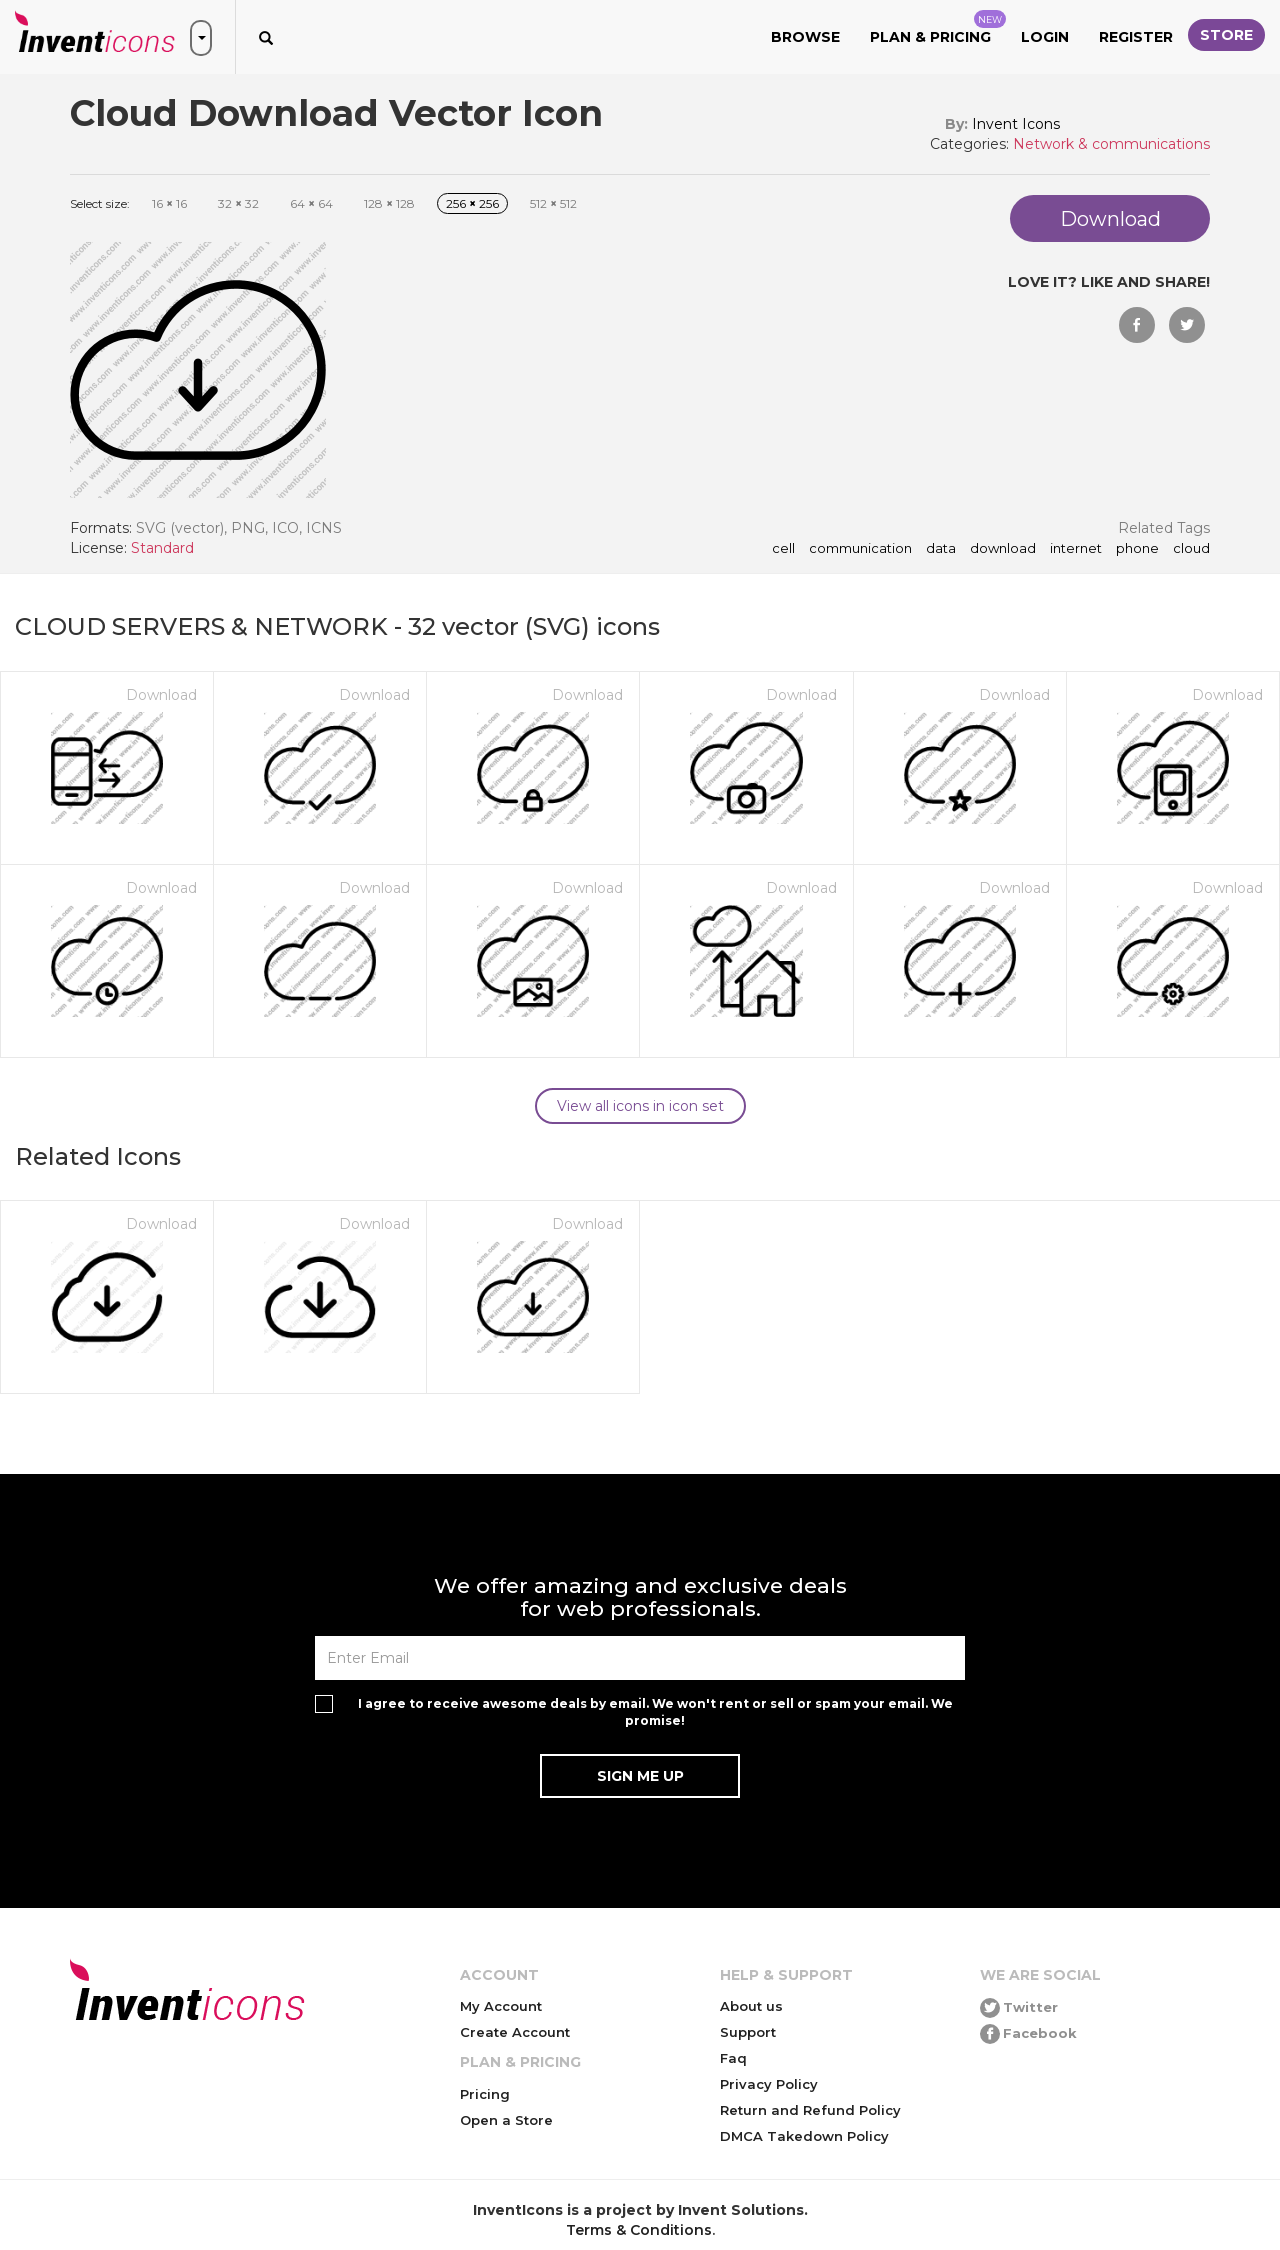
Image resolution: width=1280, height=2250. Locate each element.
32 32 (238, 203)
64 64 (311, 203)
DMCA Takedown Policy (804, 2136)
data (941, 549)
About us (751, 2006)
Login (1045, 37)
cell (783, 549)
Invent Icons (1016, 124)
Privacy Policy (769, 2084)
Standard (162, 548)
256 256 (472, 203)
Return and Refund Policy (810, 2110)
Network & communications (1111, 144)
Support (748, 2032)
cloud (1191, 549)
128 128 (389, 203)
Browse (805, 37)
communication (860, 549)
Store (1226, 35)
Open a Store (506, 2120)
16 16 (169, 203)
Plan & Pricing (938, 28)
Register (1136, 37)
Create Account (515, 2032)
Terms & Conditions (639, 2230)
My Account (501, 2006)
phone (1137, 549)
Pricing (485, 2094)
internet (1076, 549)
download (1003, 549)
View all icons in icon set (640, 1106)
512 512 (553, 203)
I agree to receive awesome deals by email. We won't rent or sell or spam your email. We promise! (655, 1712)
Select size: (100, 203)
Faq (733, 2058)
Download (161, 695)
